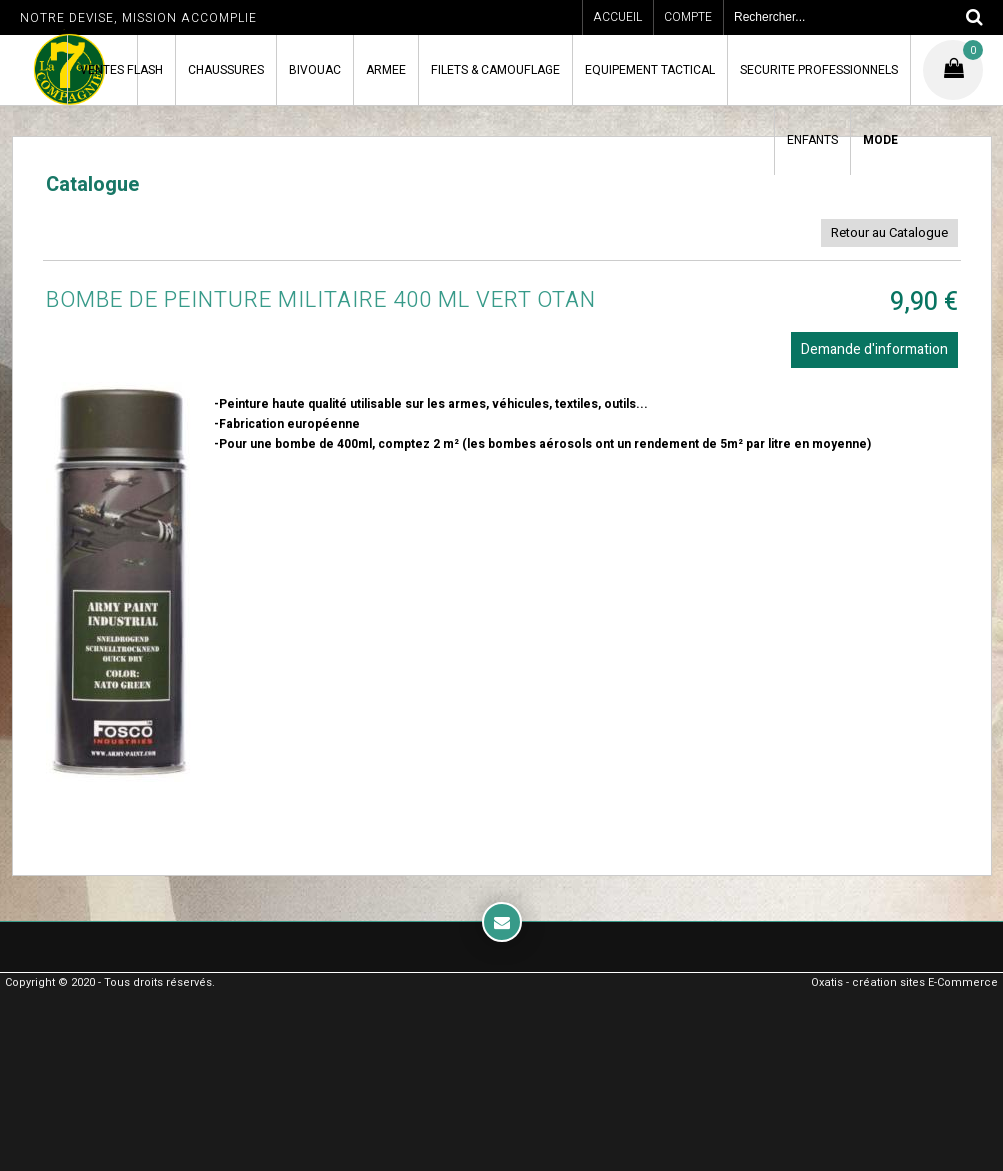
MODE (880, 140)
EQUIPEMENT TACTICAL (650, 70)
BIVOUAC (315, 70)
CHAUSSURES (226, 70)
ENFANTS (812, 140)
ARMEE (386, 70)
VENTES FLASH (121, 70)
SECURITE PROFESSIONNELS (819, 70)
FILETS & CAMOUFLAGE (495, 70)
